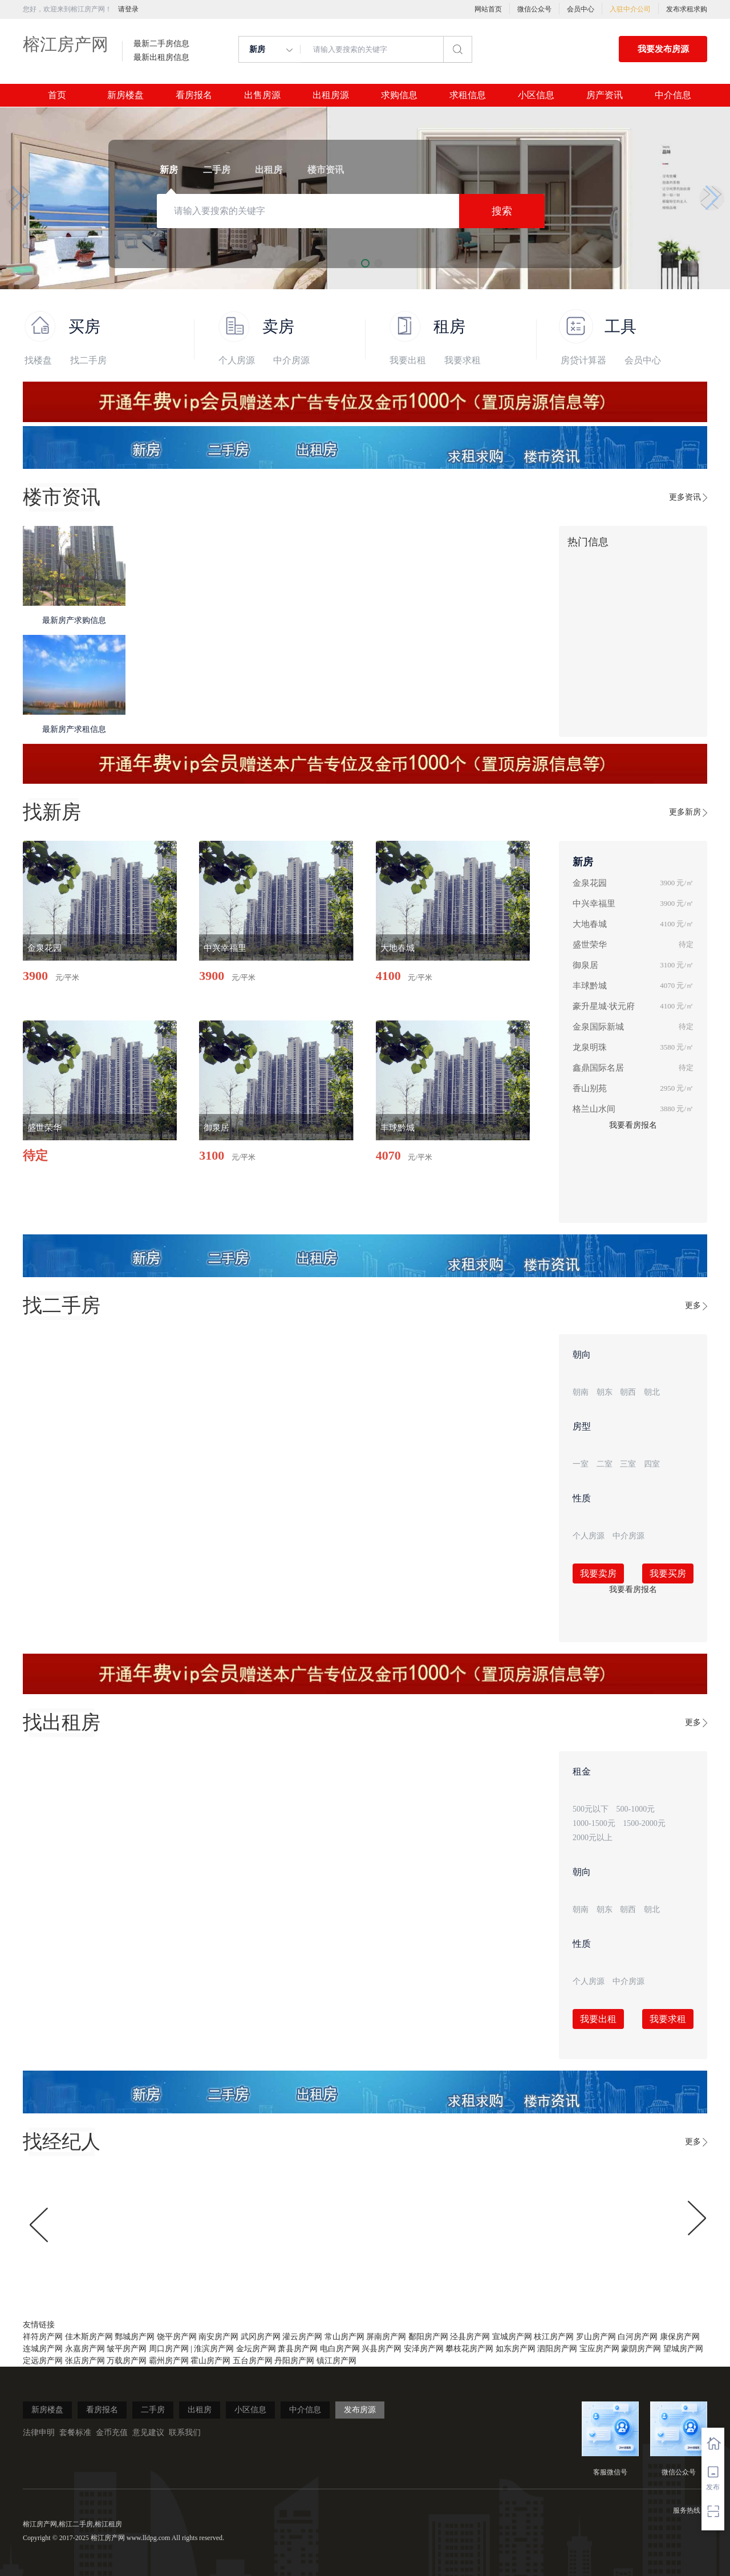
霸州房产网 (169, 2360)
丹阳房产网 (294, 2360)
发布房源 (360, 2409)
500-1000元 (636, 1809)
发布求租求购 (686, 9)
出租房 (200, 2409)
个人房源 (236, 360)
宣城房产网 (512, 2336)
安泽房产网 (424, 2348)
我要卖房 (598, 1573)
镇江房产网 (336, 2360)
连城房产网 (43, 2348)
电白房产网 (340, 2348)
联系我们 (185, 2432)
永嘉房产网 (85, 2348)
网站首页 (488, 9)
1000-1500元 (594, 1823)
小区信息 (536, 95)
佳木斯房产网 (89, 2336)
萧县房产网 (298, 2348)
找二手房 (88, 360)
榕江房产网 (65, 44)
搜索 (502, 211)
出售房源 (262, 95)
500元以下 (591, 1809)
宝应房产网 (599, 2348)
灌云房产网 (302, 2336)
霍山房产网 (210, 2360)
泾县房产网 (470, 2336)
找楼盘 (38, 360)
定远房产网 (43, 2360)
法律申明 (39, 2432)
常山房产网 (344, 2336)
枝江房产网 (554, 2336)
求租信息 (467, 95)
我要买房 (668, 1573)
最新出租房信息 (161, 58)
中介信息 (673, 95)
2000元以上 (593, 1837)
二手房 (153, 2409)
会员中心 (580, 9)
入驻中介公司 (630, 9)
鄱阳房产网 (428, 2336)
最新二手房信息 (161, 44)
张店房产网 (85, 2360)
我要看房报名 (633, 1125)
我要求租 (462, 360)
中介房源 (291, 360)
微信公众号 (534, 9)
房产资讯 (604, 95)
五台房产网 (253, 2360)
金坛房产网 (256, 2348)
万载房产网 (127, 2360)
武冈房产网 (261, 2336)
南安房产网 (218, 2336)
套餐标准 (75, 2432)
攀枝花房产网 (469, 2348)
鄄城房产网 (135, 2336)
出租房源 (331, 95)
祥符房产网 (43, 2336)
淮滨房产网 (214, 2348)
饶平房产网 (177, 2336)
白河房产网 (638, 2336)
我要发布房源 (663, 49)
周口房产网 (169, 2348)
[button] (18, 197)
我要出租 (408, 360)
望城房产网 (683, 2348)
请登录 (128, 9)
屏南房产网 (386, 2336)
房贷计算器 (583, 360)
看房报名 (194, 95)
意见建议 (148, 2432)
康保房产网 (680, 2336)
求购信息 (399, 95)
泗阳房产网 (557, 2348)
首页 (57, 95)
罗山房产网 (596, 2336)
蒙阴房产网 (641, 2348)
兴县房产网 (382, 2348)
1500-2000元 (644, 1823)
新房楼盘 (125, 95)
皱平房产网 (127, 2348)
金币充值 (112, 2432)
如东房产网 (516, 2348)
